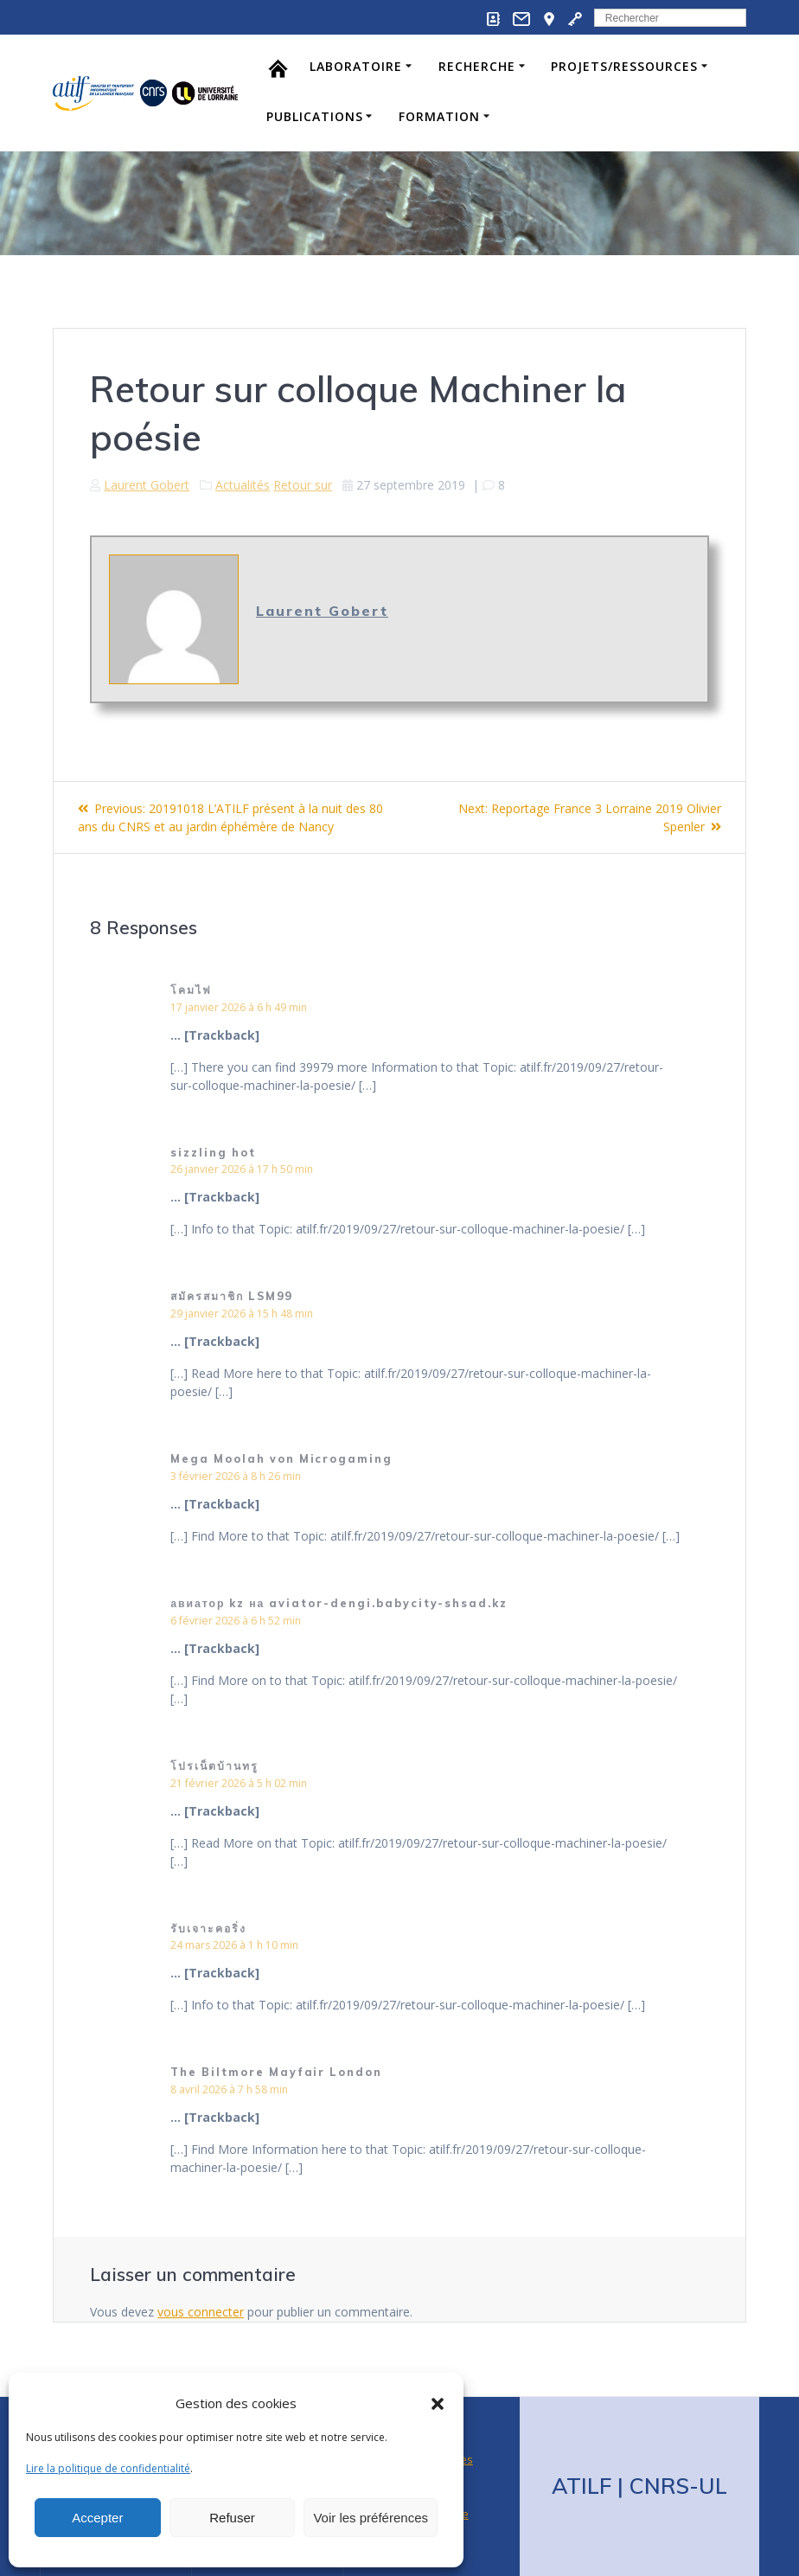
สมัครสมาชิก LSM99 (230, 1296)
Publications (314, 116)
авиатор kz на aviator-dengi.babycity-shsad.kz (339, 1603)
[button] (437, 2404)
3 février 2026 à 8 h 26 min (235, 1476)
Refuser (232, 2517)
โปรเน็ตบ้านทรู (214, 1765)
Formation (439, 116)
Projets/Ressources (624, 66)
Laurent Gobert (146, 485)
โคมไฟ (191, 990)
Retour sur (302, 485)
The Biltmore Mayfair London (276, 2072)
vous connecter (200, 2312)
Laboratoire (356, 66)
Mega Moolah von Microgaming (281, 1458)
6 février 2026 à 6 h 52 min (235, 1620)
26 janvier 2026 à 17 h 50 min (241, 1169)
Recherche (476, 66)
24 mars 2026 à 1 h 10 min (234, 1945)
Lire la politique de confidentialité (108, 2468)
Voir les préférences (370, 2517)
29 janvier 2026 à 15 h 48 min (241, 1313)
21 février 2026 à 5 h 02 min (238, 1783)
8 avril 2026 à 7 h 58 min (229, 2089)
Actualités (242, 485)
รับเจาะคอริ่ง (208, 1928)
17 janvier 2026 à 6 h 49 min (238, 1007)
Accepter (97, 2517)
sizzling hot (213, 1152)
